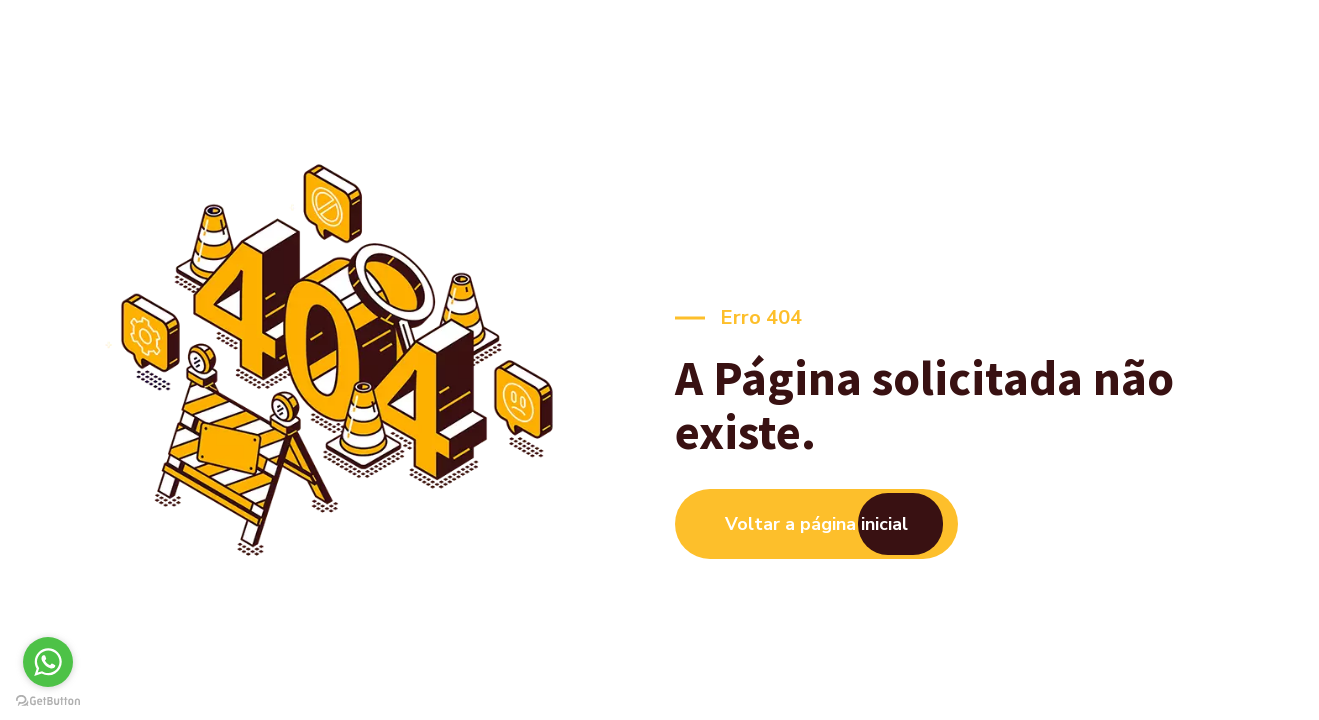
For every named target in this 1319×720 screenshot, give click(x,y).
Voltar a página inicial (816, 524)
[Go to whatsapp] (48, 662)
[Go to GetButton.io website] (48, 700)
